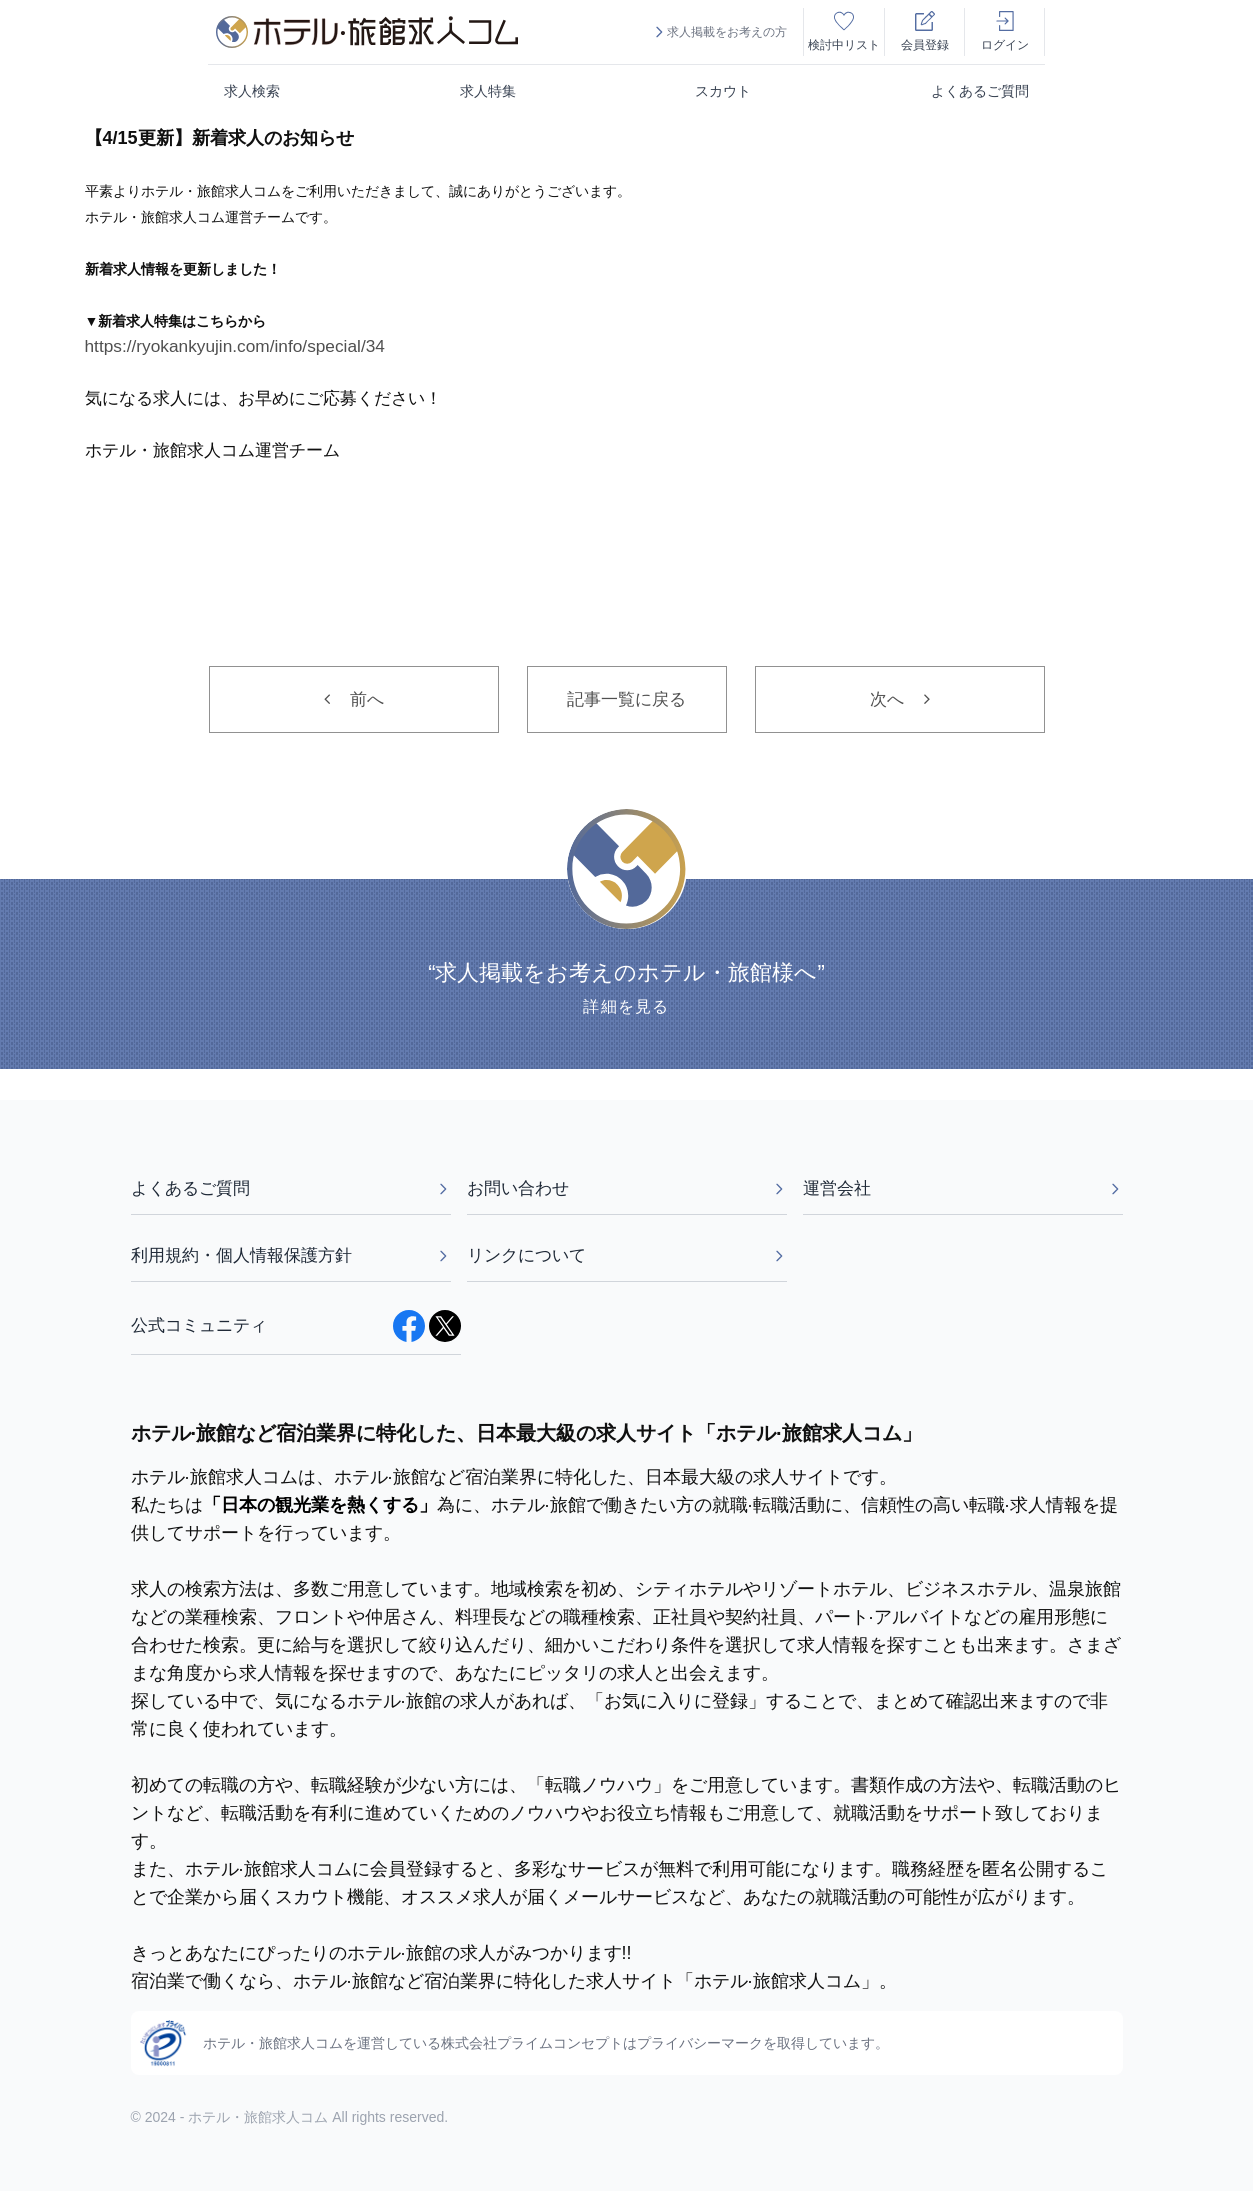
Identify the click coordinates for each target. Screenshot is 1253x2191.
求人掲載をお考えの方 (719, 32)
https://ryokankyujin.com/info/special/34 (235, 346)
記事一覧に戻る (626, 699)
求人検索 (252, 91)
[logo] (367, 32)
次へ (900, 699)
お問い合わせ (627, 1188)
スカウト (723, 91)
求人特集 (488, 91)
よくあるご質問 (980, 91)
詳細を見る (626, 1007)
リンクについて (627, 1255)
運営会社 (963, 1188)
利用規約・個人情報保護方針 (291, 1255)
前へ (354, 699)
